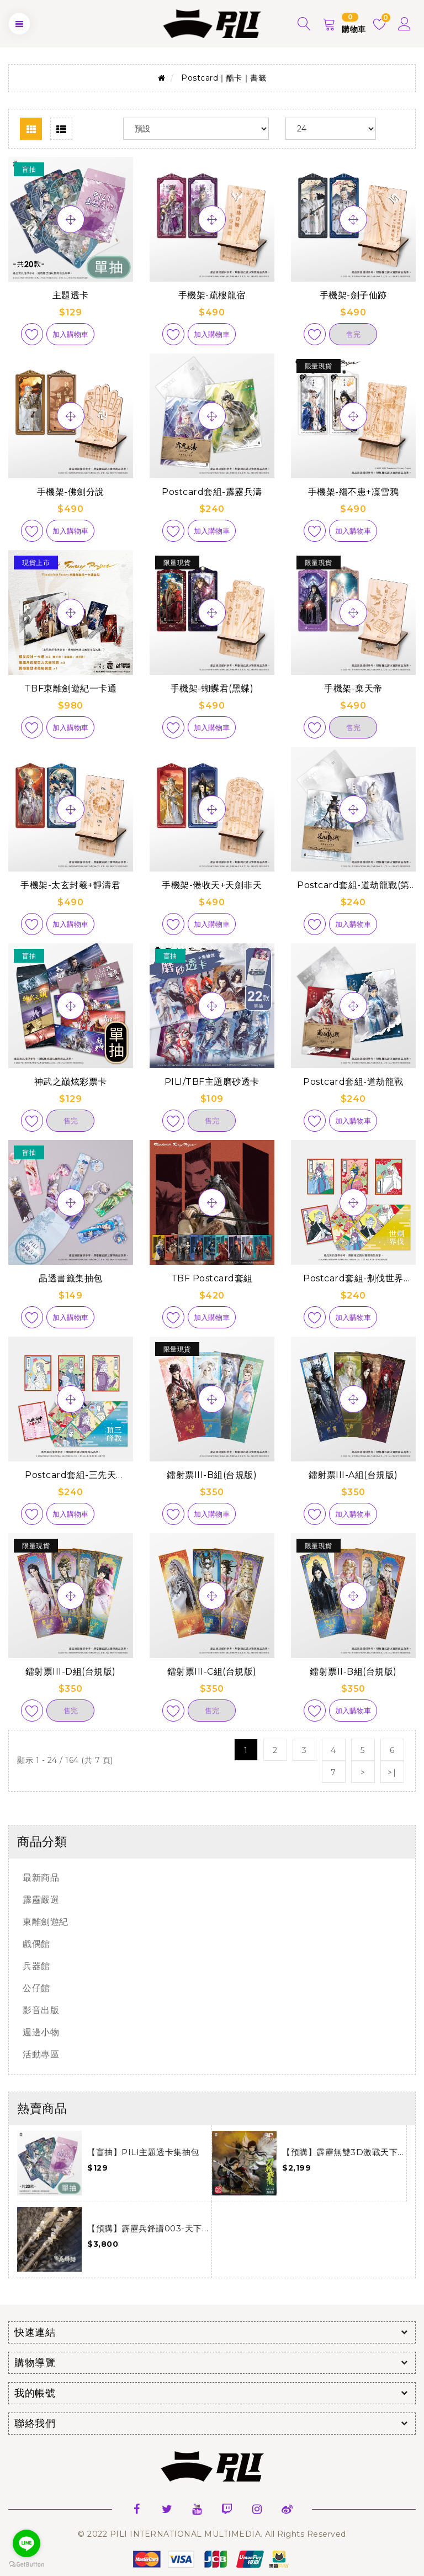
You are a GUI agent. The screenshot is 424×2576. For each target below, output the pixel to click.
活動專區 (41, 2054)
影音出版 (41, 2010)
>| (392, 1772)
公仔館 (36, 1988)
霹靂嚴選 (41, 1899)
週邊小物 (41, 2032)
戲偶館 (36, 1944)
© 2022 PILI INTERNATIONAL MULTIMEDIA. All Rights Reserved (212, 2534)
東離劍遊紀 (45, 1922)
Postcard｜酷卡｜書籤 (223, 78)
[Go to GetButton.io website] (26, 2564)
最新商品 (41, 1877)
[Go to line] (26, 2543)
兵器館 (36, 1966)
